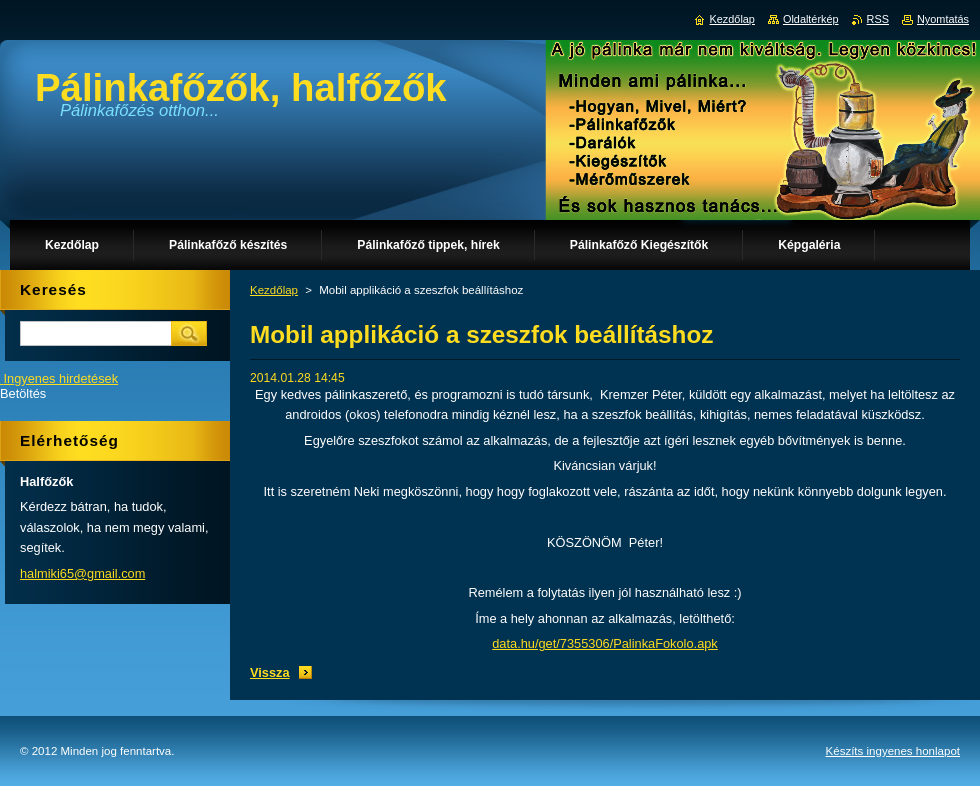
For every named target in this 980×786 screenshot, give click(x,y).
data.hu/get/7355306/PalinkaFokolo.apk (605, 643)
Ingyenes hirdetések (61, 378)
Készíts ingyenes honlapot (893, 751)
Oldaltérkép (811, 19)
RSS (878, 19)
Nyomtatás (943, 19)
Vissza (270, 672)
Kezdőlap (274, 290)
